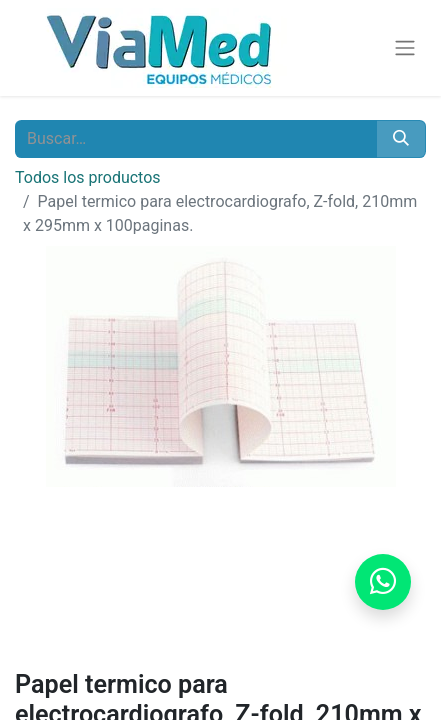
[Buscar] (401, 139)
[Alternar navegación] (405, 48)
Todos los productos (88, 177)
